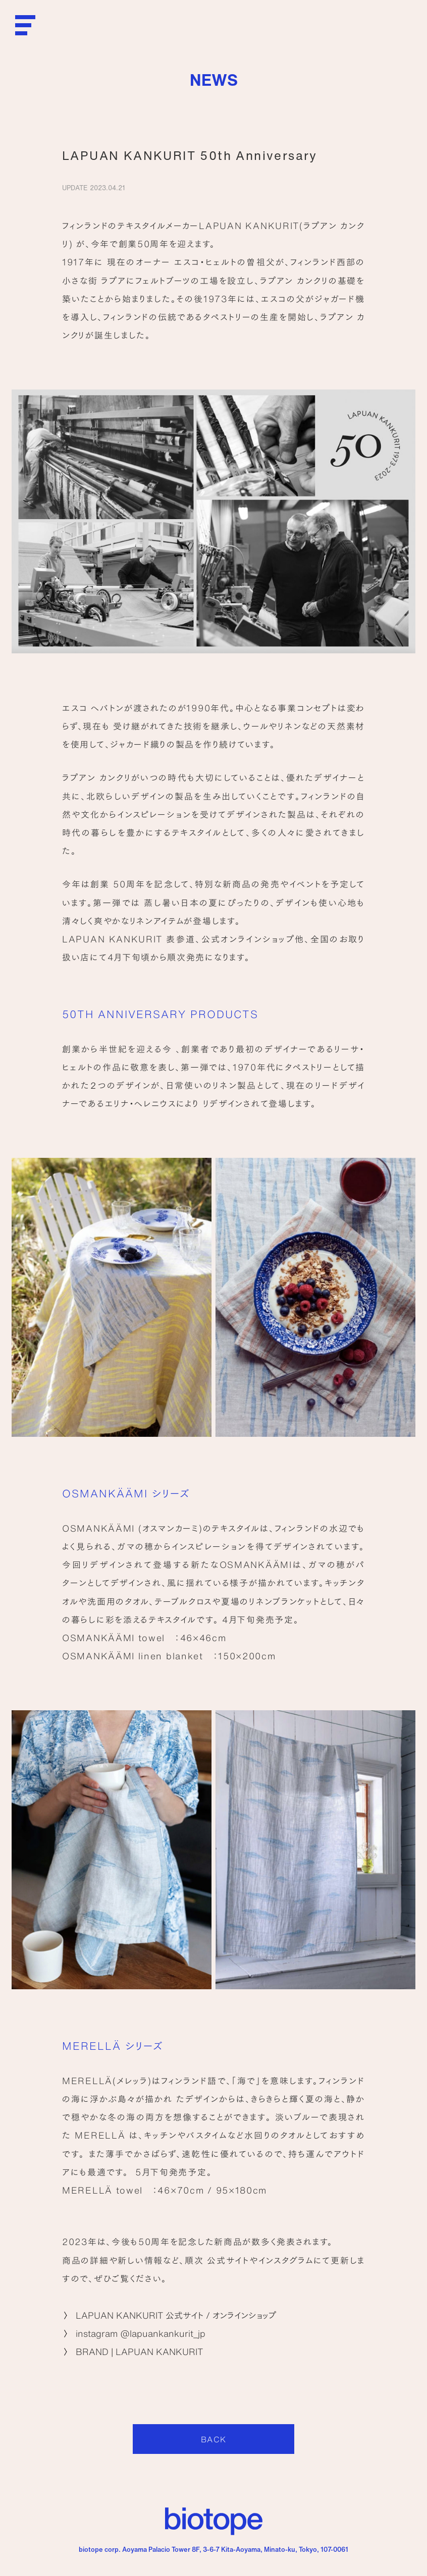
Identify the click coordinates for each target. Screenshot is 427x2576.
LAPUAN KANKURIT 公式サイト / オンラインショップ (176, 2315)
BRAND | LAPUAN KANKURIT (139, 2351)
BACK (214, 2439)
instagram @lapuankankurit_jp (140, 2333)
